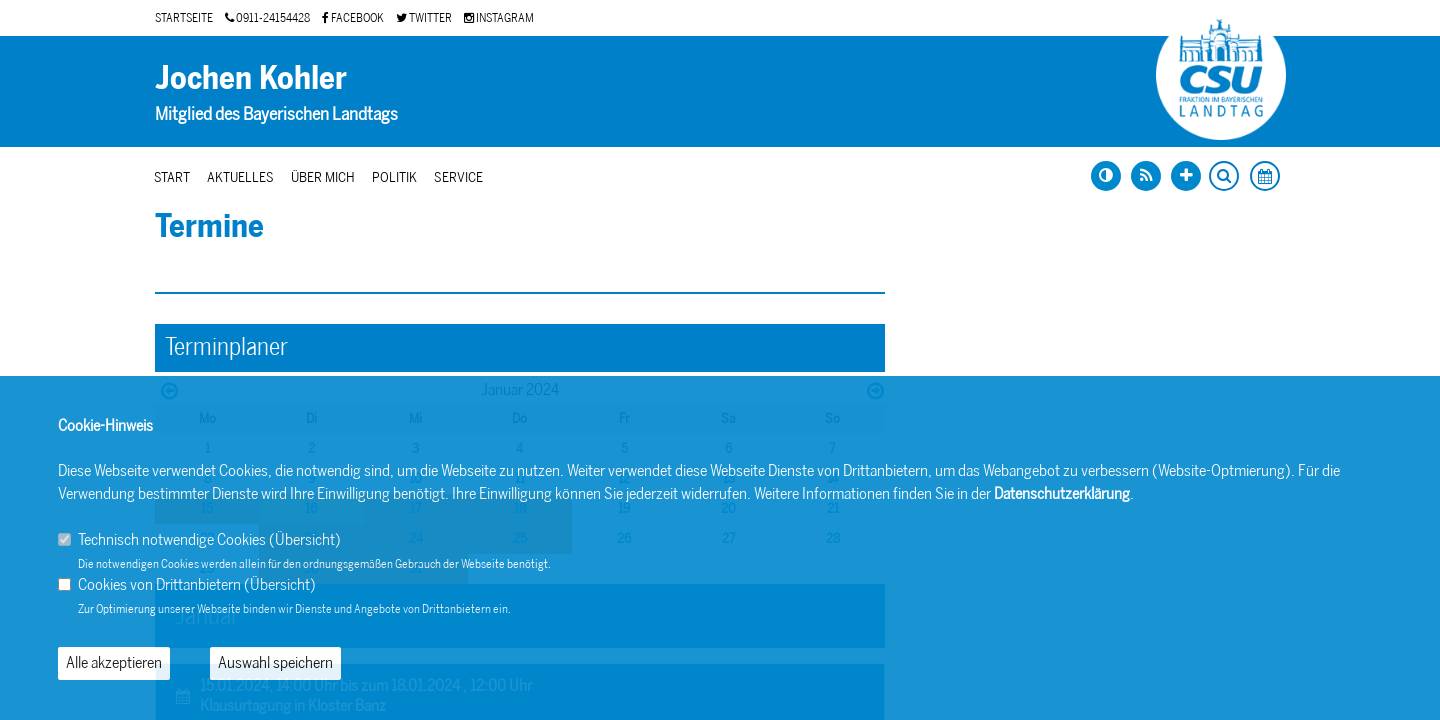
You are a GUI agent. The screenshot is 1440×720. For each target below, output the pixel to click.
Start (172, 177)
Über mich (323, 177)
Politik (394, 177)
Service (458, 177)
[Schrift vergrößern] (1186, 176)
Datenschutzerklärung (1062, 493)
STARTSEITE (184, 18)
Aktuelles (240, 177)
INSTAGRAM (499, 18)
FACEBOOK (353, 18)
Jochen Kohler (251, 78)
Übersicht (305, 539)
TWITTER (424, 18)
